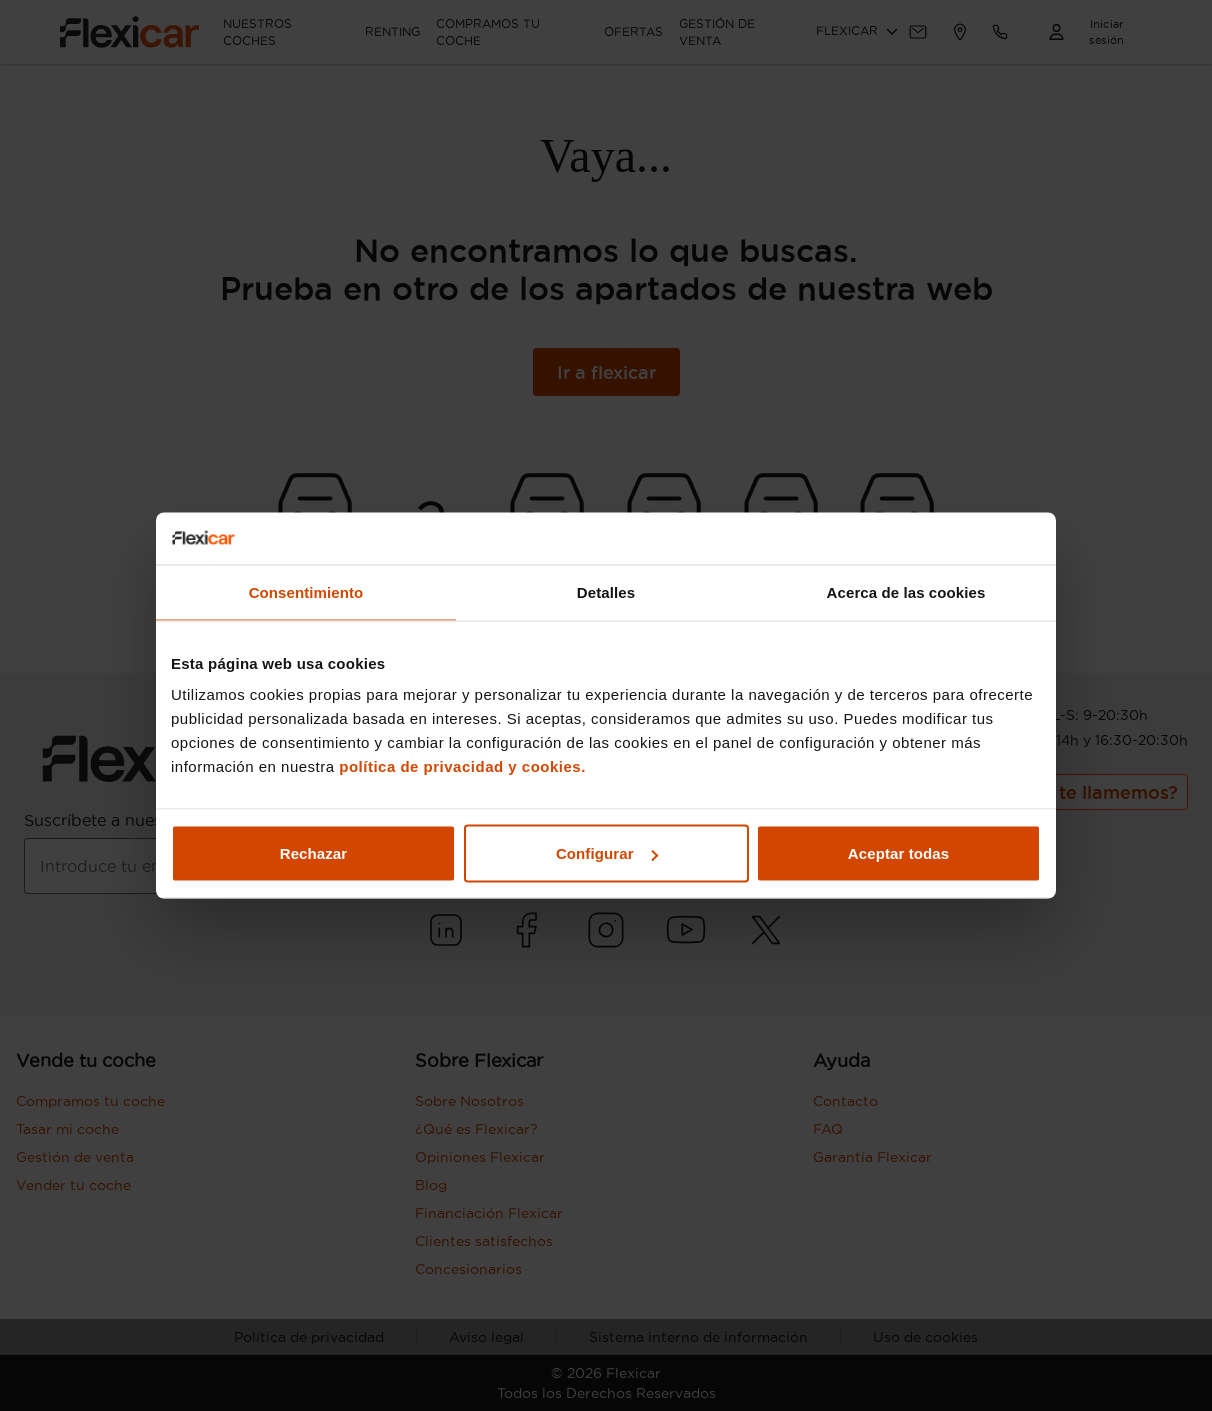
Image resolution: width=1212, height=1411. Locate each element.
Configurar (607, 853)
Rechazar (314, 853)
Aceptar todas (898, 853)
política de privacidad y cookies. (462, 766)
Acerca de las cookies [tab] (906, 591)
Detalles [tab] (606, 591)
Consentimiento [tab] (306, 591)
